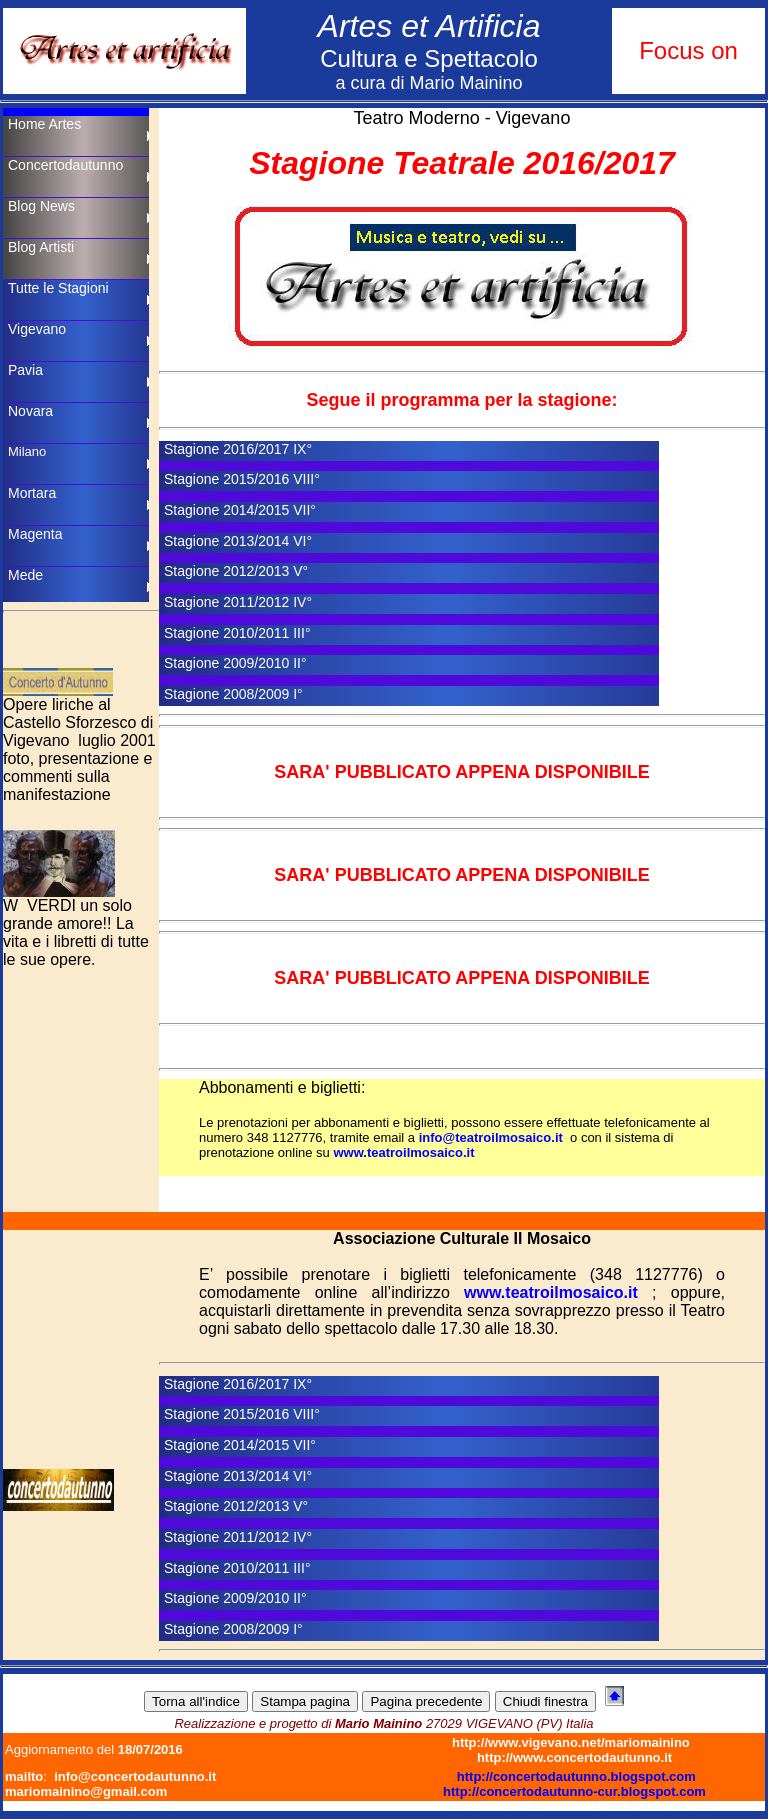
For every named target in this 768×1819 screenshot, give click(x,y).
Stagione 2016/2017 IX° (238, 449)
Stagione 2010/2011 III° (237, 633)
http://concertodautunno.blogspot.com (576, 1776)
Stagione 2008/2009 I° (233, 694)
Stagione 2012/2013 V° (236, 571)
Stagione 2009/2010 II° (235, 663)
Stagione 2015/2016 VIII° (242, 479)
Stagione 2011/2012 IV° (238, 602)
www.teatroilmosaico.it (403, 1152)
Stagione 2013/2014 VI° (238, 541)
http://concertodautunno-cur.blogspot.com (574, 1791)
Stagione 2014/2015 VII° (240, 510)
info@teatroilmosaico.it (491, 1137)
